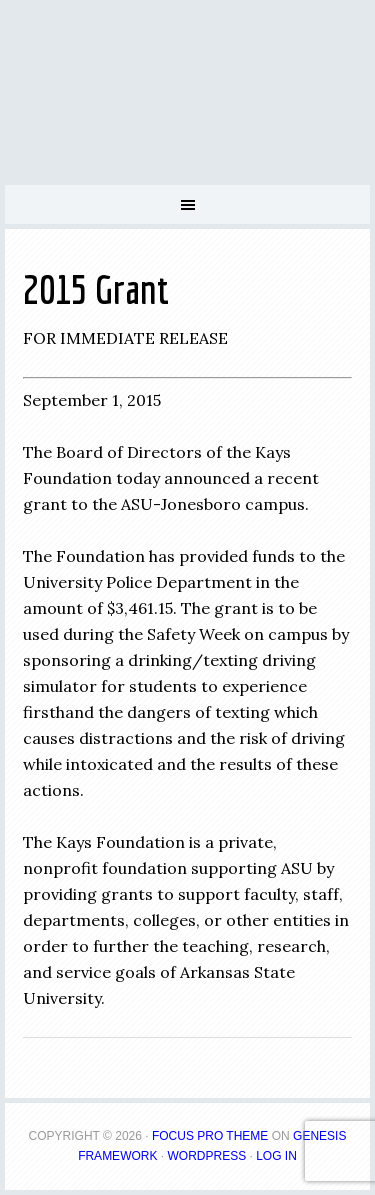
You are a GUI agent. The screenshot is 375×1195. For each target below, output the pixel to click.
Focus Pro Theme (210, 1136)
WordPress (206, 1156)
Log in (276, 1156)
